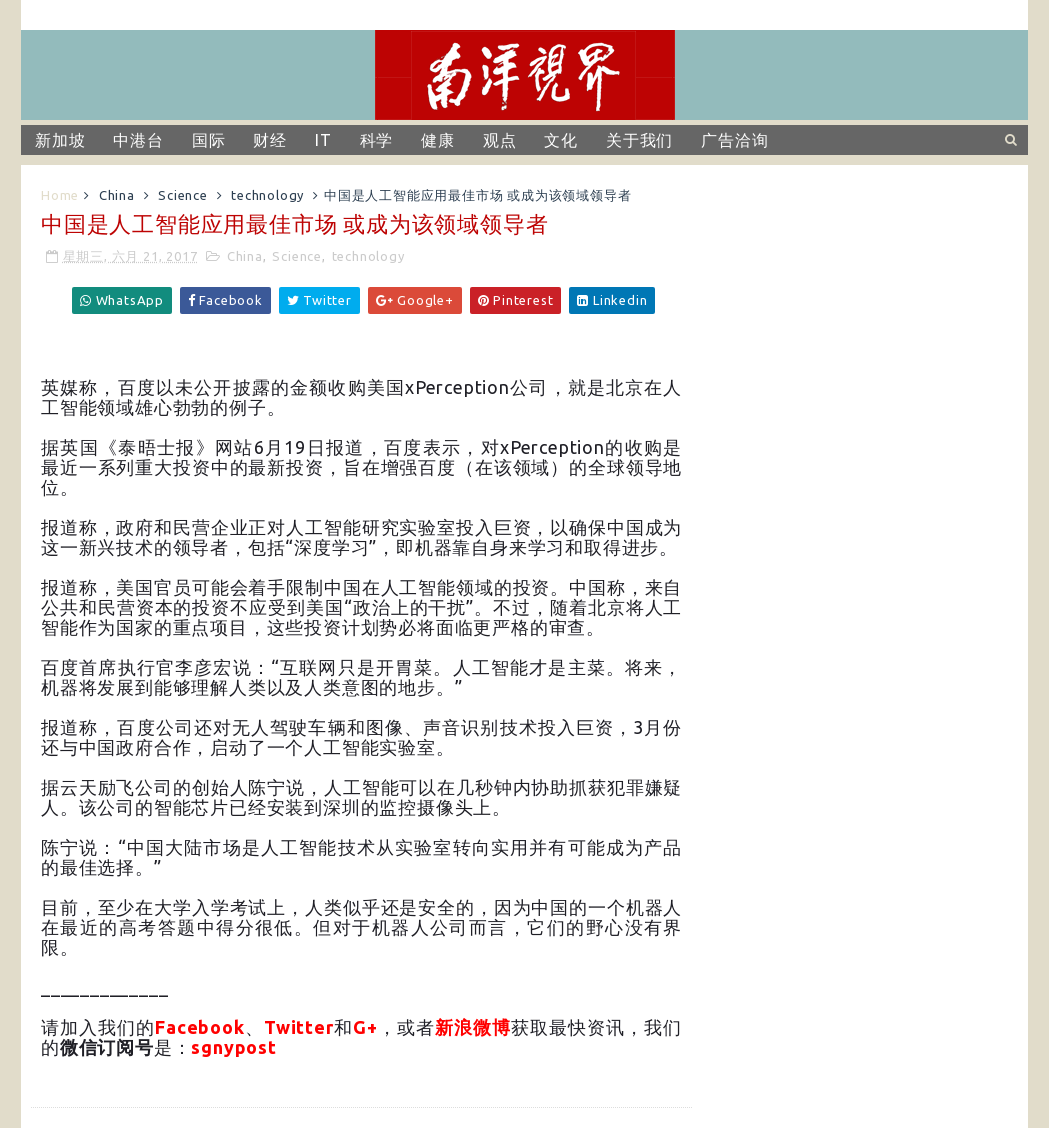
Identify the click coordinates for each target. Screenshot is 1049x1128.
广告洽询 (734, 140)
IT (323, 140)
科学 (377, 140)
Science (183, 195)
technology (267, 195)
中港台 (138, 140)
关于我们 (639, 140)
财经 (270, 140)
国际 (209, 140)
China (117, 195)
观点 (500, 140)
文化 (561, 140)
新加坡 (60, 140)
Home (60, 195)
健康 (438, 140)
